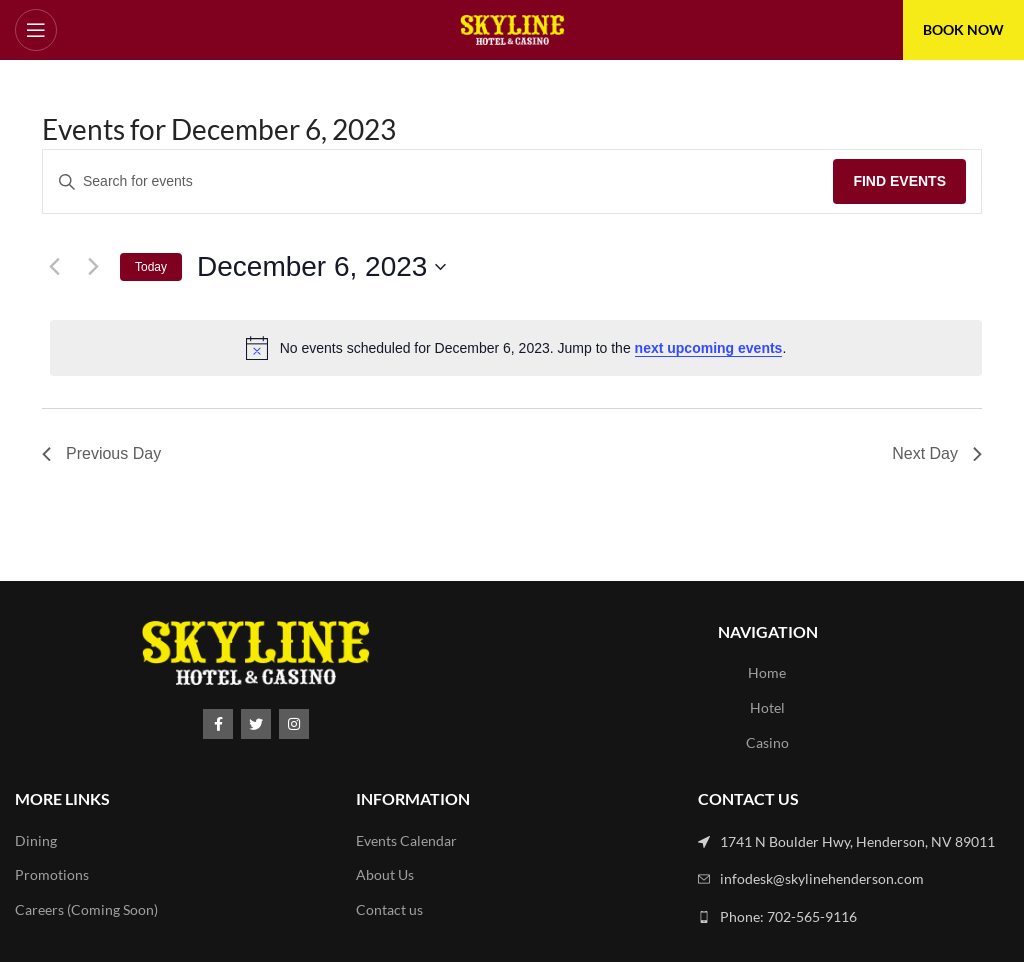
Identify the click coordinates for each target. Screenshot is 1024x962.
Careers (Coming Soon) (86, 909)
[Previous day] (54, 267)
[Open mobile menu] (36, 30)
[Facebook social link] (218, 724)
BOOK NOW (963, 29)
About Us (385, 874)
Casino (767, 742)
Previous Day (101, 453)
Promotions (52, 874)
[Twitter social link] (256, 724)
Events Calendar (406, 840)
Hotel (767, 707)
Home (767, 672)
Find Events (899, 181)
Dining (36, 840)
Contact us (389, 909)
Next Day (937, 453)
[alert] (516, 348)
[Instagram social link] (294, 724)
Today (151, 267)
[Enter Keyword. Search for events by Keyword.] (438, 181)
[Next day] (93, 267)
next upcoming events (709, 348)
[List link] (853, 842)
